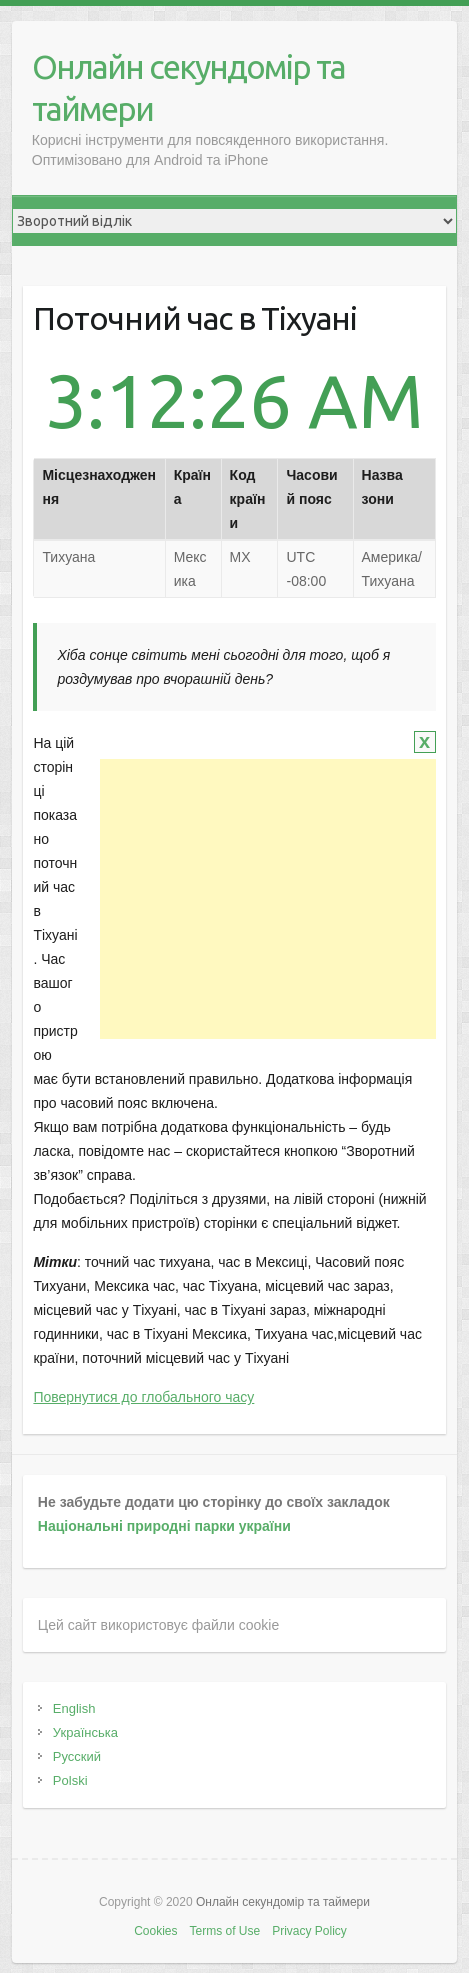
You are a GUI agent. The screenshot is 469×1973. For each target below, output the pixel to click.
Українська (85, 1732)
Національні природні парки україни (164, 1526)
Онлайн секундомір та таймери (188, 87)
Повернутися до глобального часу (143, 1397)
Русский (77, 1756)
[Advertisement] (268, 899)
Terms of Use (224, 1931)
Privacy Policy (309, 1931)
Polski (70, 1780)
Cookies (155, 1931)
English (74, 1708)
